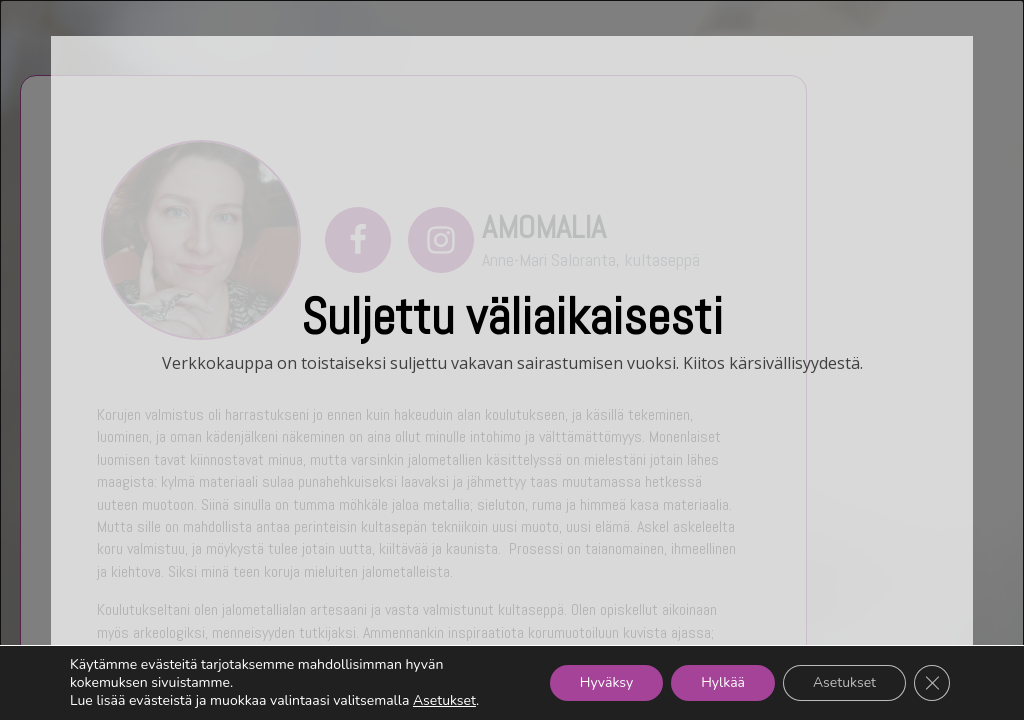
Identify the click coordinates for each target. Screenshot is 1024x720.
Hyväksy (606, 682)
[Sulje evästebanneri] (932, 683)
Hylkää (723, 682)
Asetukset (444, 701)
